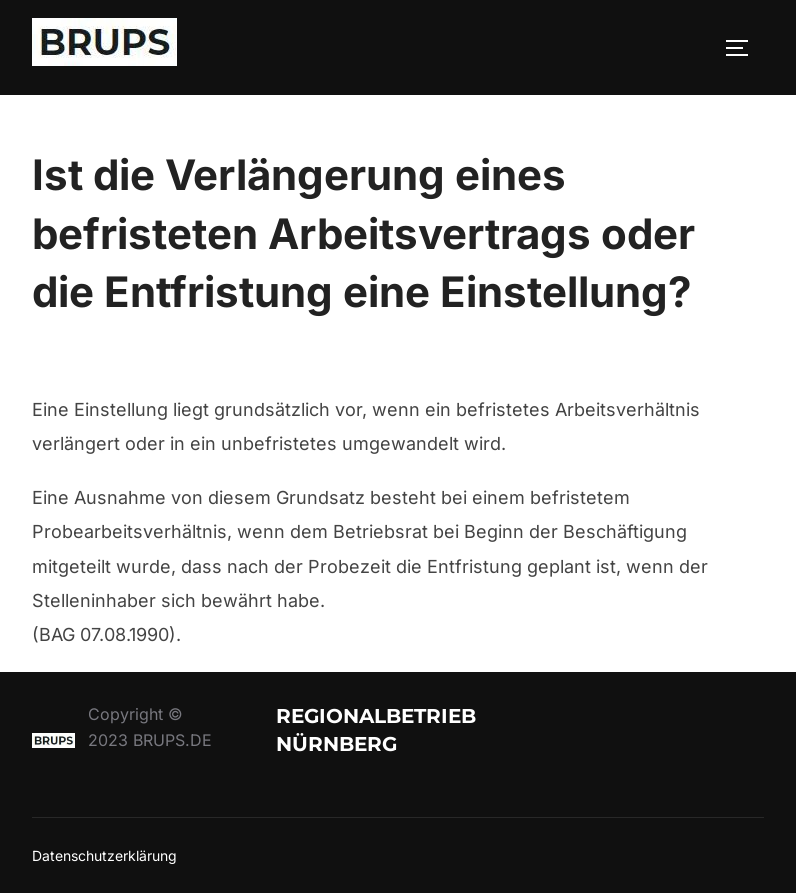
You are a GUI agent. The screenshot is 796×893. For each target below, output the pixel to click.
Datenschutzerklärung (104, 855)
